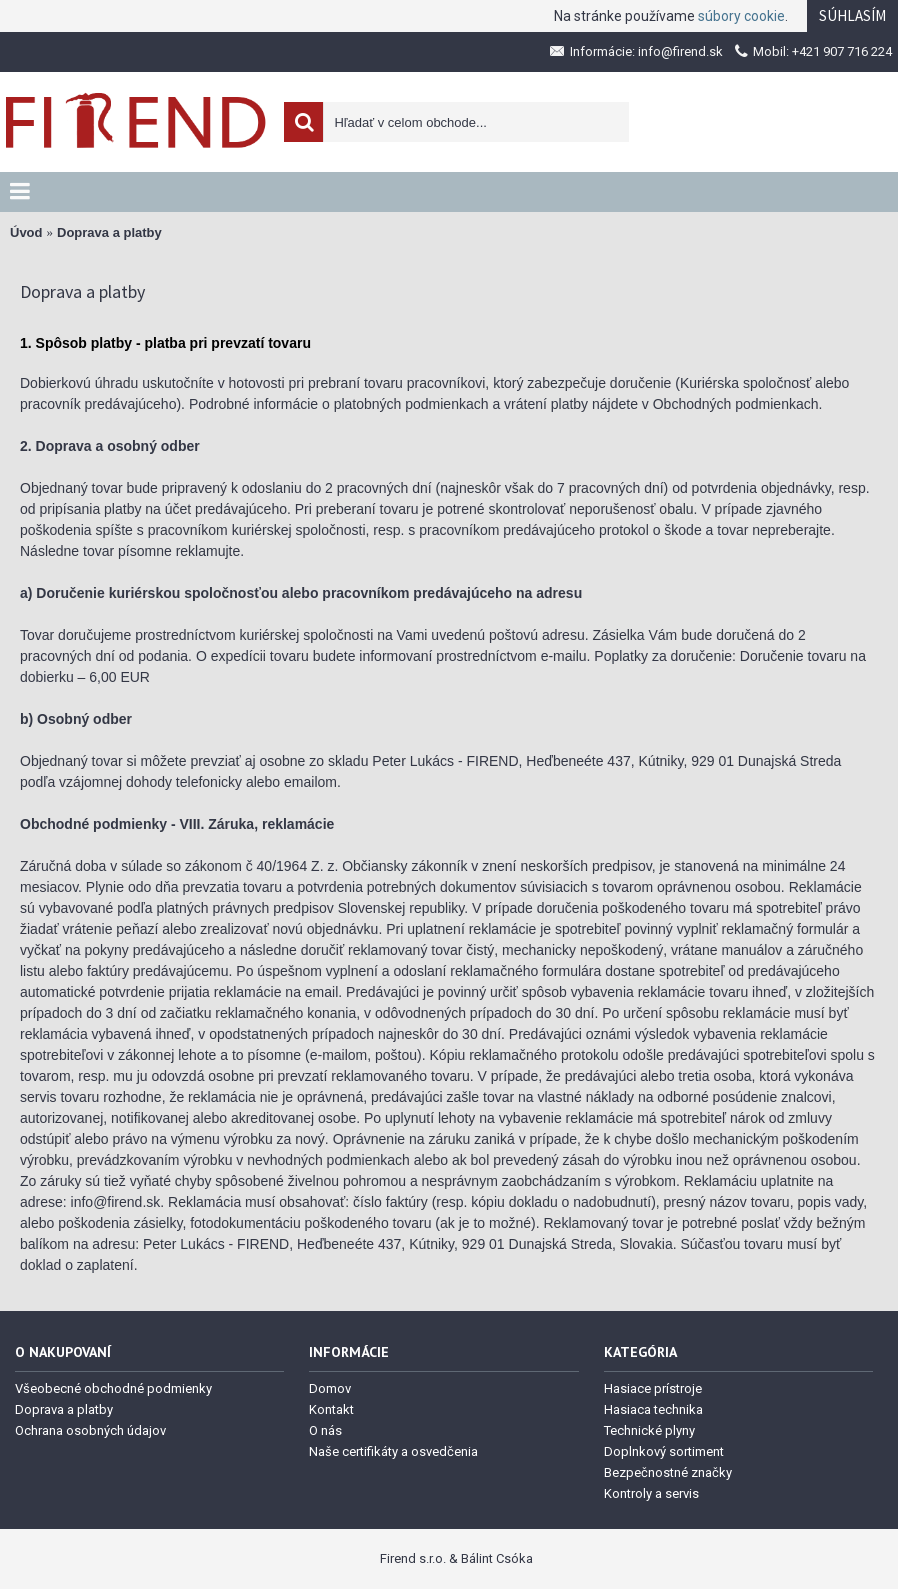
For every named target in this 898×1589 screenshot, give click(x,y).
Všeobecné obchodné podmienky (113, 1388)
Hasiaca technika (653, 1409)
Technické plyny (649, 1430)
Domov (330, 1388)
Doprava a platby (109, 232)
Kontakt (331, 1409)
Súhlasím (852, 15)
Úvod (26, 232)
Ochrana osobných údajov (90, 1430)
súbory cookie (741, 16)
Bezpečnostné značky (668, 1472)
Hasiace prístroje (653, 1388)
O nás (325, 1430)
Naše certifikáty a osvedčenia (393, 1451)
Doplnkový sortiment (664, 1451)
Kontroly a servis (651, 1493)
